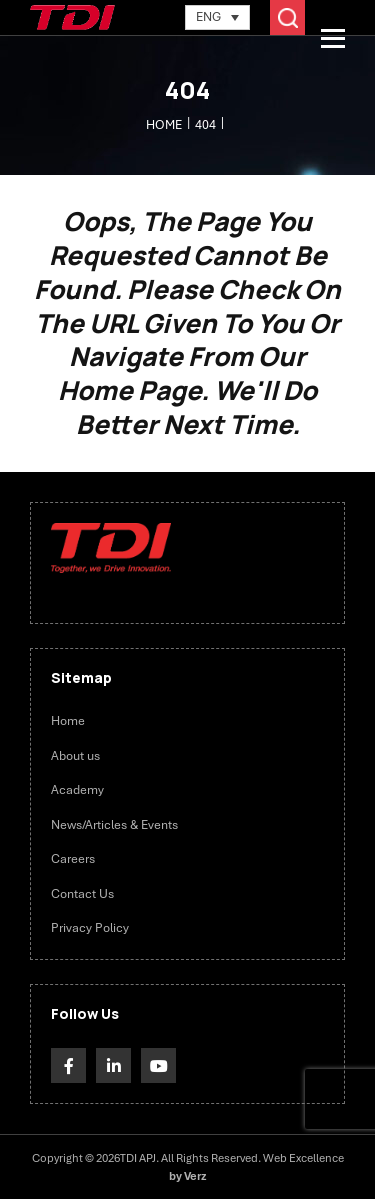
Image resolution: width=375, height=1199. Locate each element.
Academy (77, 790)
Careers (73, 859)
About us (75, 756)
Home (68, 721)
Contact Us (82, 894)
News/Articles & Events (114, 825)
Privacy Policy (90, 928)
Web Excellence (303, 1158)
